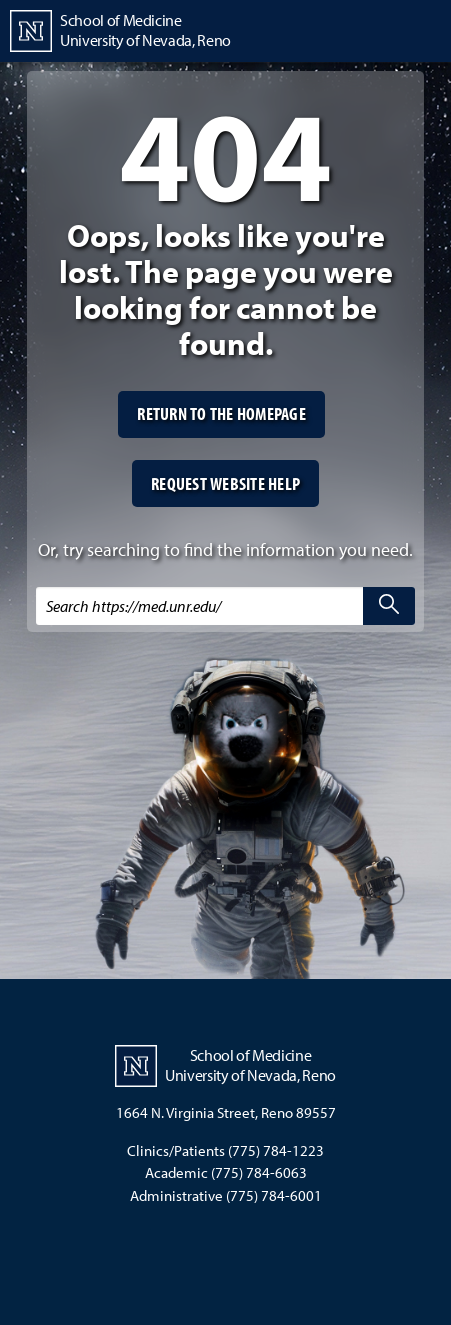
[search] (389, 606)
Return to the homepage (221, 413)
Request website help (225, 483)
